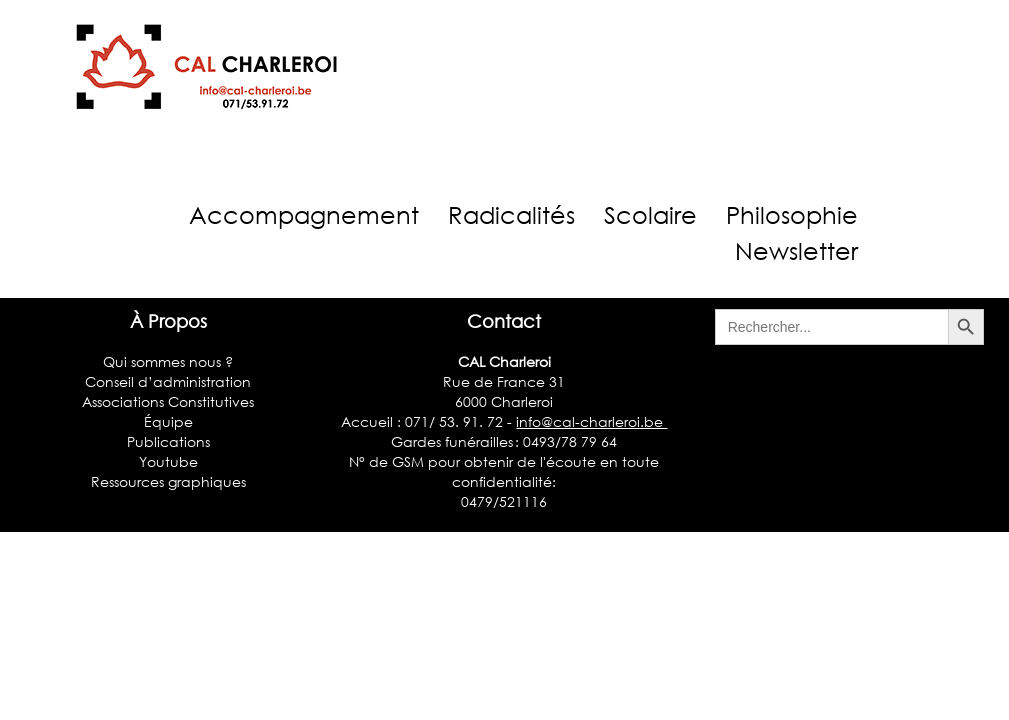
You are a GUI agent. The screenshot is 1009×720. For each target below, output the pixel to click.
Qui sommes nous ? (168, 361)
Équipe (168, 421)
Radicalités (511, 214)
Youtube (168, 461)
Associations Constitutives (168, 401)
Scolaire (650, 214)
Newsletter (796, 250)
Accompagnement (304, 214)
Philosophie (792, 214)
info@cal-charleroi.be (591, 421)
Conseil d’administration (168, 381)
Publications (168, 441)
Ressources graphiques (168, 481)
